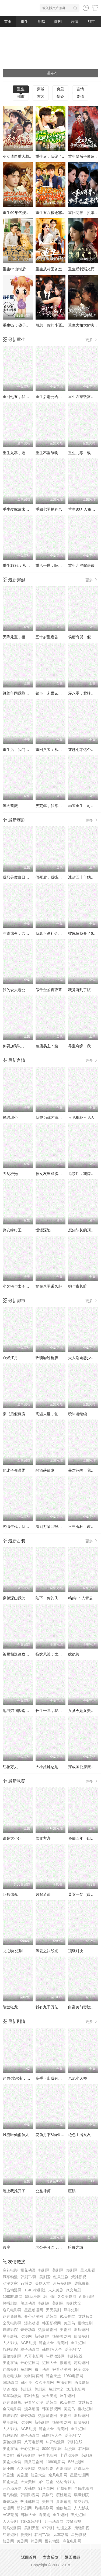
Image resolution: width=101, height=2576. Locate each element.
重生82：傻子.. (15, 325)
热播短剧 (64, 2382)
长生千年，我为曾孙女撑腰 (58, 1710)
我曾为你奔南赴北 (51, 1117)
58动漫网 (33, 2296)
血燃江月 (10, 1358)
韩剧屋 (84, 2448)
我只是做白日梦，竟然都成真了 (29, 877)
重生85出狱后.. (15, 269)
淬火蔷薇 (10, 806)
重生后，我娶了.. (50, 156)
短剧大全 (73, 2303)
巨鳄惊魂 (10, 1894)
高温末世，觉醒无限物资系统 (60, 1414)
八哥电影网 (33, 2356)
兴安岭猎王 (12, 1230)
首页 (8, 21)
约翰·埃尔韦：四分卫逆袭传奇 (28, 2078)
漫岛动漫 (31, 2323)
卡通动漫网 (69, 2455)
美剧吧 (8, 2455)
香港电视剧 (12, 2376)
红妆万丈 (10, 1767)
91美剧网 (67, 2316)
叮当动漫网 (12, 2290)
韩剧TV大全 (52, 2349)
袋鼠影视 (81, 2283)
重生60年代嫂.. (15, 212)
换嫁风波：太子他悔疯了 (56, 1654)
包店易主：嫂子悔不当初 (56, 1046)
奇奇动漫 (28, 2329)
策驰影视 (78, 2277)
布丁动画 (42, 2369)
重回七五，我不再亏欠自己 (25, 397)
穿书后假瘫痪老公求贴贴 (23, 1414)
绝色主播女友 (79, 2135)
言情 (74, 21)
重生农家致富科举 (83, 397)
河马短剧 (81, 2362)
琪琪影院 (10, 2329)
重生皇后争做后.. (82, 156)
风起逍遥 (43, 1894)
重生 (24, 21)
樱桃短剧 (85, 2323)
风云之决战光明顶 (51, 1951)
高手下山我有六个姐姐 (54, 2078)
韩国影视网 (51, 2323)
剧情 (80, 96)
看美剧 (62, 2343)
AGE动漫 (28, 2343)
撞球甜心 (10, 1117)
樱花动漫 (28, 2270)
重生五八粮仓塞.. (50, 212)
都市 (91, 21)
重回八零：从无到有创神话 (58, 749)
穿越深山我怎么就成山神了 (25, 1598)
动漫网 (26, 2336)
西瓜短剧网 (33, 2462)
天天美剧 (53, 2310)
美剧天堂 (42, 2283)
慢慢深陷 (43, 1230)
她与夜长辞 (77, 1286)
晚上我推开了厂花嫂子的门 (25, 2191)
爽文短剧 (73, 2290)
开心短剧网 (29, 2362)
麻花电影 (10, 2270)
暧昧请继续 (77, 1414)
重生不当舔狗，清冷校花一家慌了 (64, 453)
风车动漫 (10, 2277)
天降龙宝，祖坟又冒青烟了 (25, 637)
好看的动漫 (33, 2402)
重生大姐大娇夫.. (82, 325)
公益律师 (43, 2191)
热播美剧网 (61, 2336)
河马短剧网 (62, 2283)
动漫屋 (70, 2448)
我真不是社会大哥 (51, 933)
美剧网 (58, 2270)
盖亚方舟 (43, 1838)
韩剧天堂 (53, 2376)
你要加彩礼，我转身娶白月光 (27, 1046)
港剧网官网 (33, 2376)
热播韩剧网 (47, 2329)
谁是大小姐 (12, 1838)
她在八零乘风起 (49, 1286)
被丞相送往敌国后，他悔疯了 (27, 1654)
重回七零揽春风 (49, 509)
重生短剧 (78, 2343)
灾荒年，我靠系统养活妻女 (58, 806)
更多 (91, 339)
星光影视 (87, 2270)
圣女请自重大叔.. (17, 156)
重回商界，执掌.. (82, 212)
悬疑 (60, 96)
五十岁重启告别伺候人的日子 (60, 637)
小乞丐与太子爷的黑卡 (21, 1286)
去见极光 (10, 1173)
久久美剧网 (66, 2296)
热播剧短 (10, 2303)
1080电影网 (12, 2296)
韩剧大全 (46, 2343)
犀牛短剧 (71, 2310)
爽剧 (58, 21)
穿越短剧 (85, 2316)
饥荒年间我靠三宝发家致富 (25, 693)
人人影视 (10, 2343)
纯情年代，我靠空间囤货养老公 (29, 1526)
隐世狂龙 (10, 2007)
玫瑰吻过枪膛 (47, 1358)
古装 (40, 96)
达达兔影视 (12, 2316)
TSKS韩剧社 (35, 2290)
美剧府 (65, 2329)
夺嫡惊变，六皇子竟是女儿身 (27, 933)
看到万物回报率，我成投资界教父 (64, 1526)
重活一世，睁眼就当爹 (54, 565)
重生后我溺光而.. (82, 269)
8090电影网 (52, 2448)
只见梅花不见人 (81, 1117)
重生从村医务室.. (50, 269)
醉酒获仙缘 (45, 1470)
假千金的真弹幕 (49, 990)
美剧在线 (10, 2362)
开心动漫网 (33, 2316)
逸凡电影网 (12, 2310)
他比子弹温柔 (14, 1470)
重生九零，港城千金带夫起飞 (27, 453)
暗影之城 (75, 2247)
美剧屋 (58, 2303)
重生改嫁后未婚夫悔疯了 (23, 509)
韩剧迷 (44, 2303)
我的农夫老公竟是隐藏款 (23, 990)
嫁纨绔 (73, 1654)
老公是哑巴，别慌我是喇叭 (58, 2247)
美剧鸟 (69, 2323)
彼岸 (6, 2247)
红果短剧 (60, 2277)
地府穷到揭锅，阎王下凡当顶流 (29, 1710)
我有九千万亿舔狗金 (52, 2007)
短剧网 (72, 2270)
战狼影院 (10, 2349)
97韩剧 (26, 2283)
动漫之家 (10, 2283)
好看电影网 (47, 2455)
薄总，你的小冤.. (50, 325)
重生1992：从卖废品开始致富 (28, 565)
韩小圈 (49, 2296)
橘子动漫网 (29, 2349)
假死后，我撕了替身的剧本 (58, 877)
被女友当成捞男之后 (52, 1173)
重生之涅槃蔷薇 (81, 565)
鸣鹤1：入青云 (80, 1598)
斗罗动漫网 (55, 2356)
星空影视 (10, 2336)
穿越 (41, 21)
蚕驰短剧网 (12, 2356)
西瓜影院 (86, 2296)
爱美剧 (26, 2534)
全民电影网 (12, 2323)
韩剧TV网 (28, 2277)
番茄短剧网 (26, 2455)
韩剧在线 (74, 2356)
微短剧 (65, 2362)
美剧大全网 (12, 2462)
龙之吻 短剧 (13, 1951)
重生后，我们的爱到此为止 (25, 749)
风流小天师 (77, 2078)
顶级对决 (75, 1951)
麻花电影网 (71, 2541)
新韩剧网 (42, 2336)
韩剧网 (44, 2270)
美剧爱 (45, 2277)
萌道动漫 (28, 2303)
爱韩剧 (51, 2316)
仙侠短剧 (81, 2336)
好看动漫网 (61, 2369)
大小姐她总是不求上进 (54, 1767)
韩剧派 (87, 2455)
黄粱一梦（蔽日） (83, 1894)
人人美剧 (55, 2290)
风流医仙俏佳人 (16, 2135)
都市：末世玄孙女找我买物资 (60, 693)
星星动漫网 (33, 2310)
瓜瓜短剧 (81, 2329)
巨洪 (72, 2191)
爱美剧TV (73, 2349)
